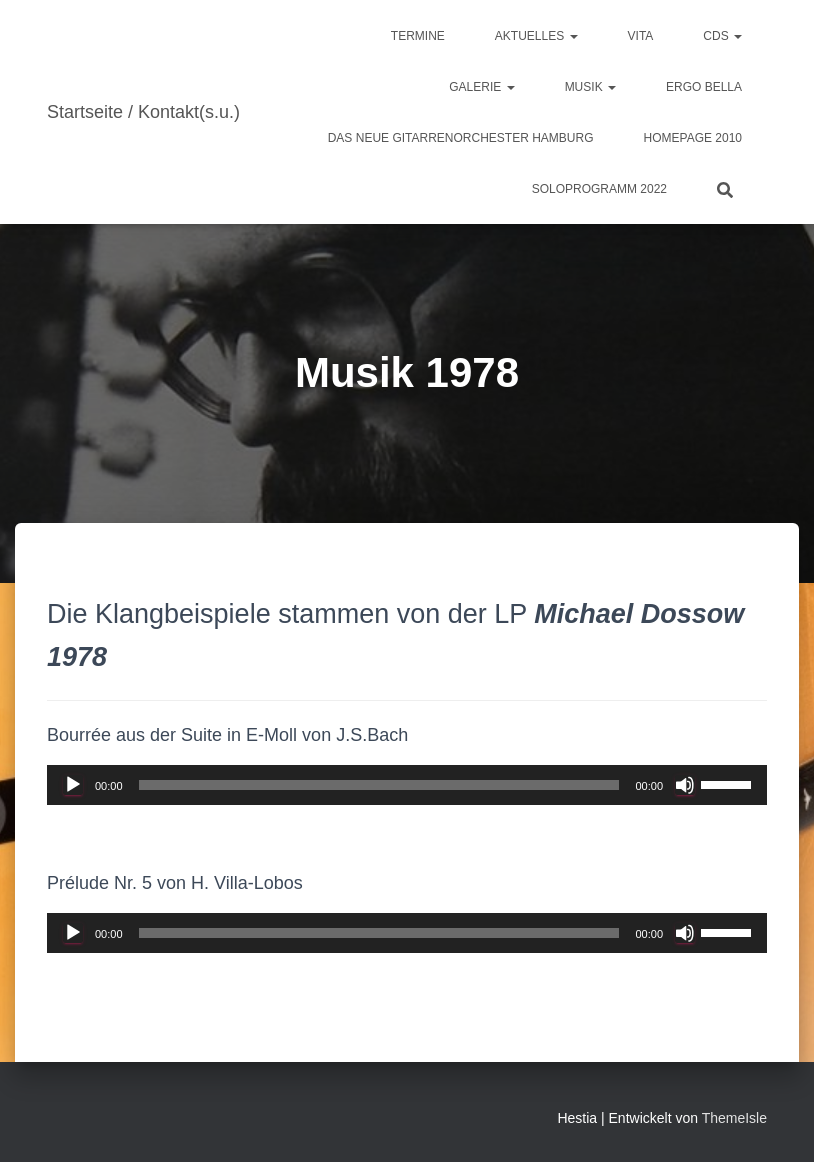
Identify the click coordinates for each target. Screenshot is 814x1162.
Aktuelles (536, 36)
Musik (590, 87)
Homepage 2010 (693, 138)
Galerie (481, 87)
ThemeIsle (734, 1118)
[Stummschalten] (685, 785)
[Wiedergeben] (73, 785)
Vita (641, 36)
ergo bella (704, 87)
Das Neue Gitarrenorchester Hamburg (461, 138)
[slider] (379, 785)
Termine (418, 36)
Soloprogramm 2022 (599, 189)
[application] (407, 785)
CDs (722, 36)
